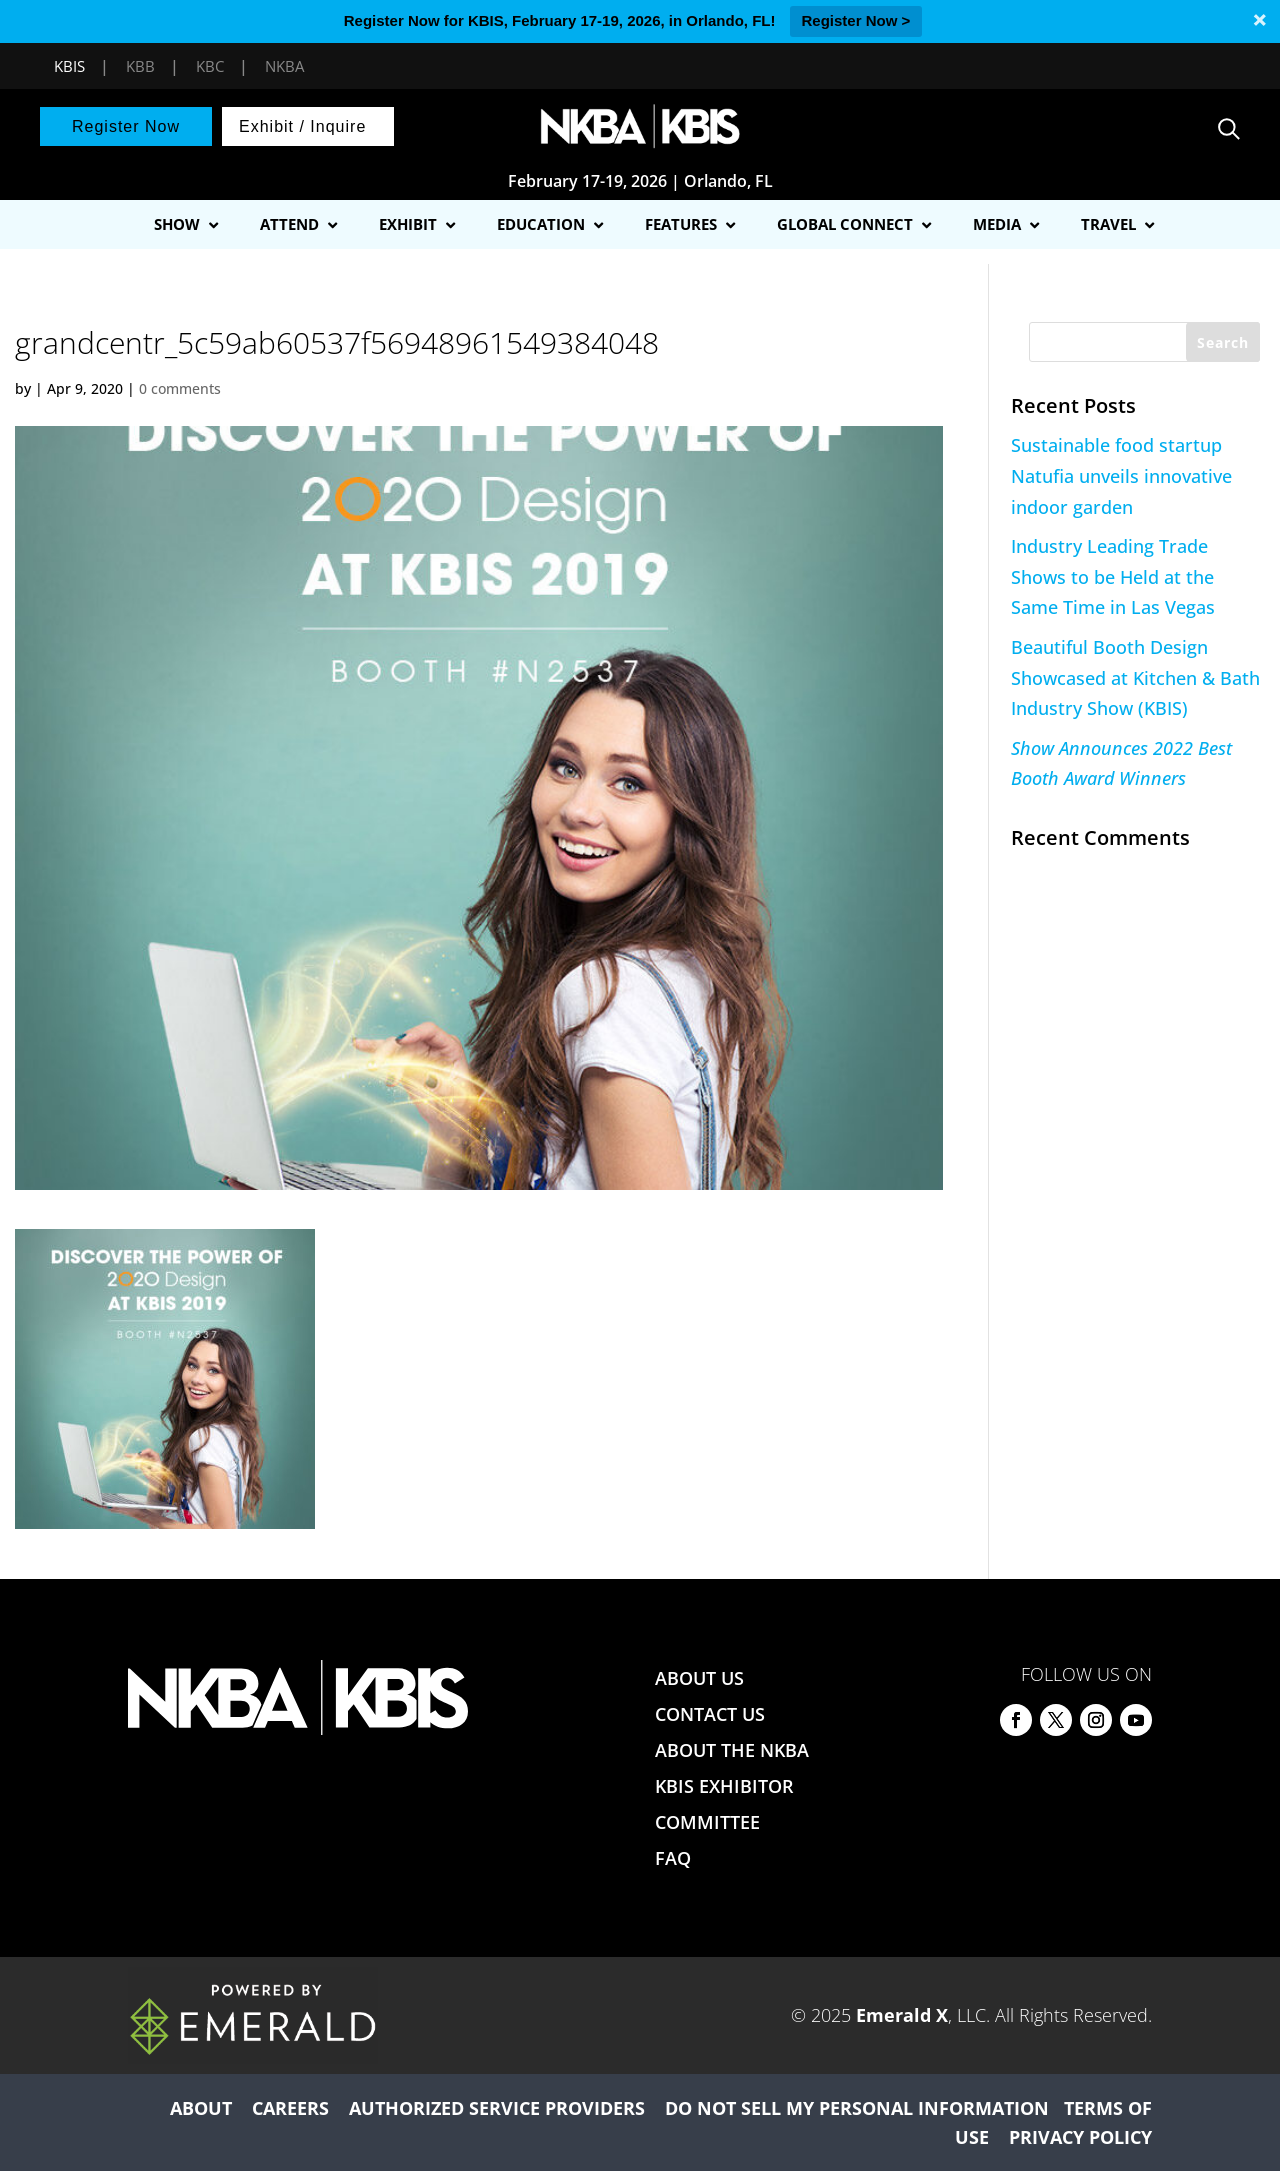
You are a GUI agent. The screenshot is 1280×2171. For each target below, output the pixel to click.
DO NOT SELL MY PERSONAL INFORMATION (857, 2108)
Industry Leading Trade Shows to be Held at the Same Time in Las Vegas (1113, 576)
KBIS (69, 66)
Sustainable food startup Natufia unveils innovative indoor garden (1121, 475)
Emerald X (902, 2015)
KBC (210, 66)
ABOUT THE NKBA (732, 1750)
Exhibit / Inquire (302, 126)
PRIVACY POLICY (1080, 2137)
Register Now (126, 126)
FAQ (673, 1858)
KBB (140, 66)
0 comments (180, 388)
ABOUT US (699, 1678)
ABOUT (201, 2108)
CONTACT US (710, 1714)
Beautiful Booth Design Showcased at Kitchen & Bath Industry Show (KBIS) (1135, 677)
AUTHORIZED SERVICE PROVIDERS (497, 2108)
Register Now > (856, 20)
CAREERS (290, 2108)
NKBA (284, 66)
